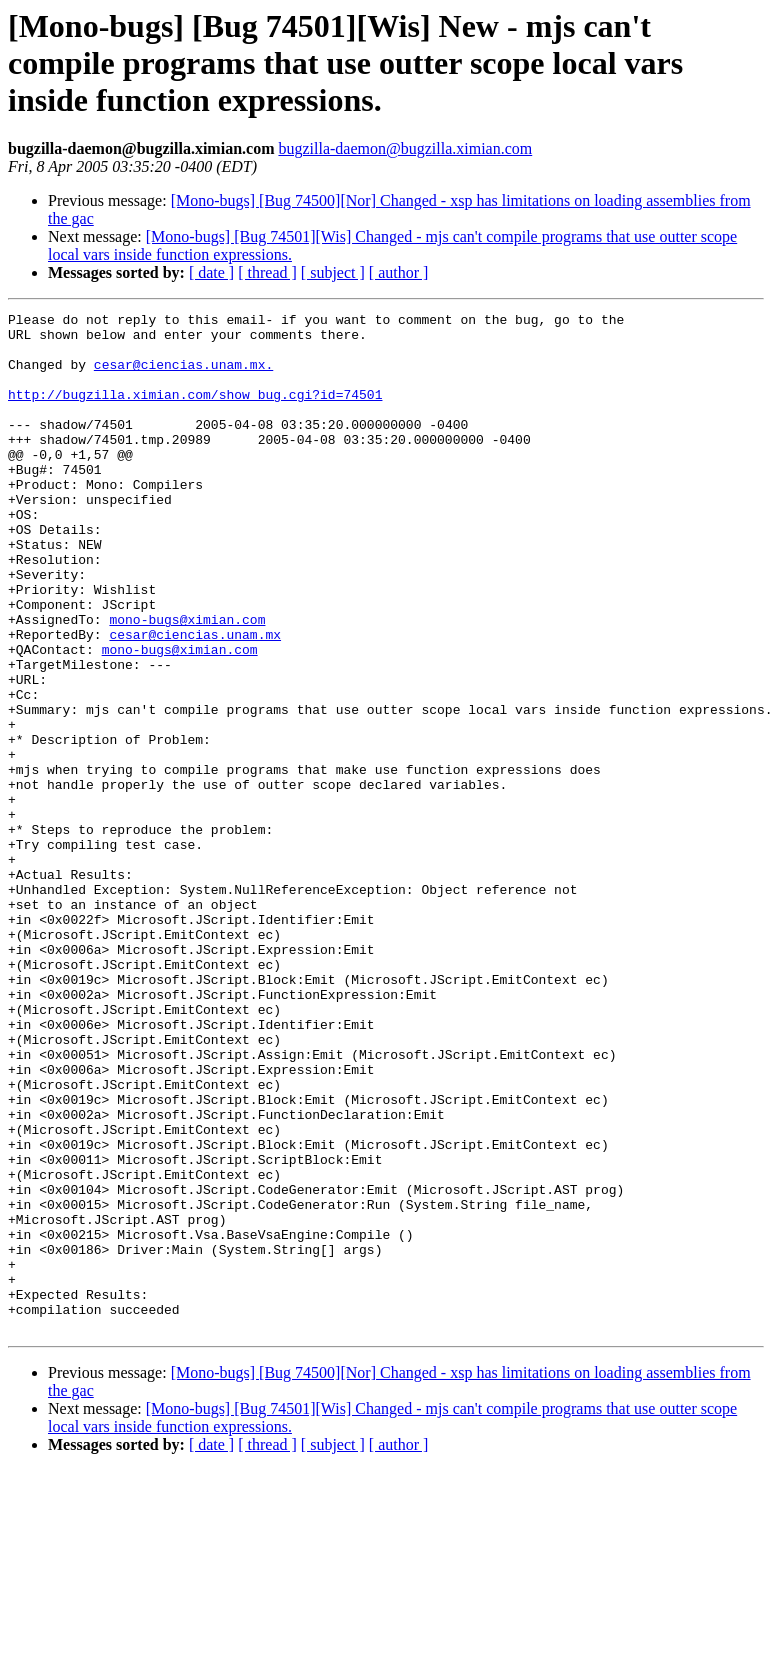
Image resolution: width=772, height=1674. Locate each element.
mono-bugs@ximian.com (187, 682)
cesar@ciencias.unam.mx (195, 700)
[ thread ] (267, 272)
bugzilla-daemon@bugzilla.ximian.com (405, 148)
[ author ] (399, 272)
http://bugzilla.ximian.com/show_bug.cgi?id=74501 (195, 412)
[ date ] (211, 272)
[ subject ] (333, 272)
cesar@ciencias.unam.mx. (183, 376)
